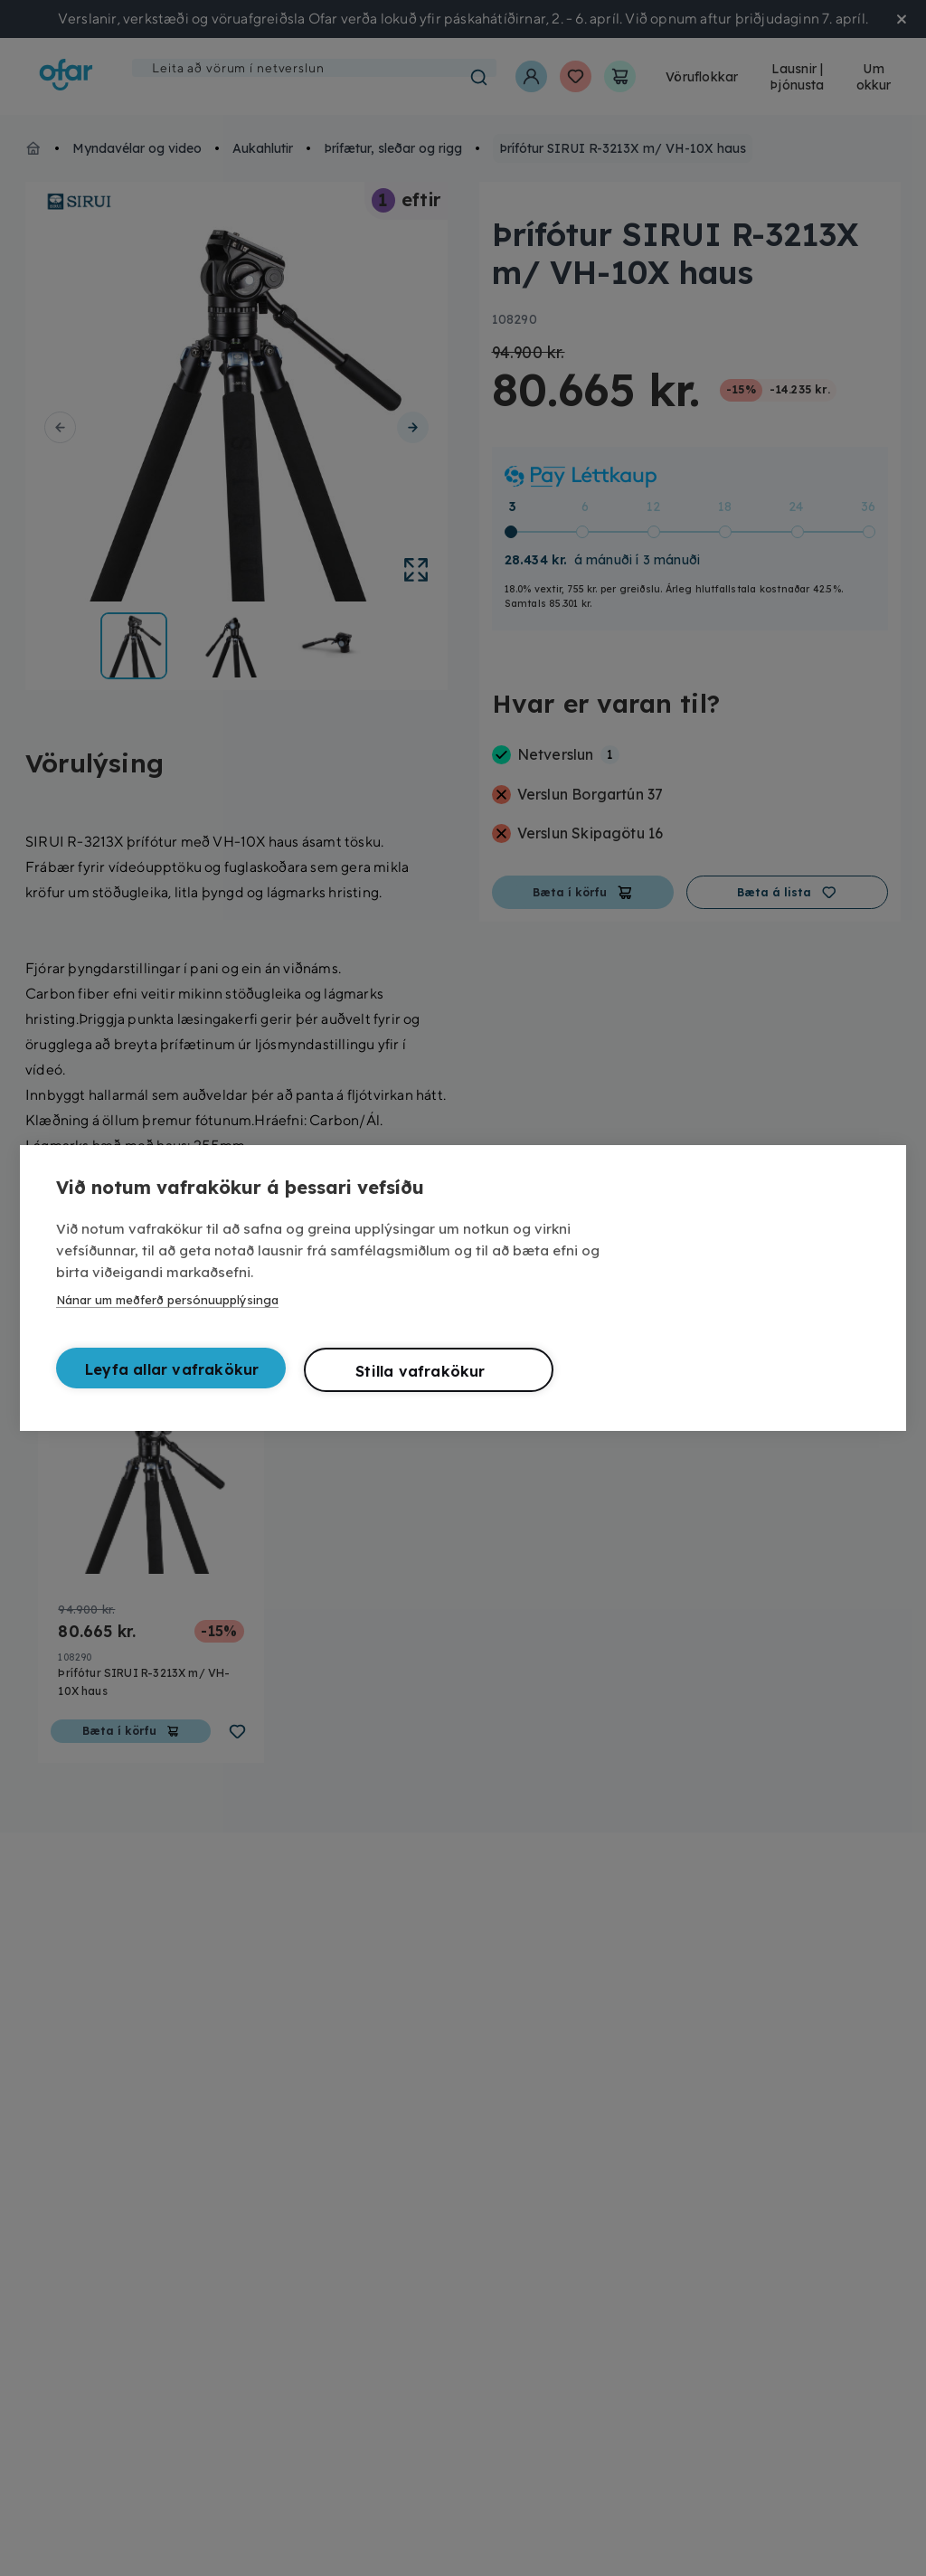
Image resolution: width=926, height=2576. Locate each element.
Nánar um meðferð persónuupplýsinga (167, 1300)
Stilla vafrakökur (420, 1371)
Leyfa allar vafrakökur (172, 1369)
